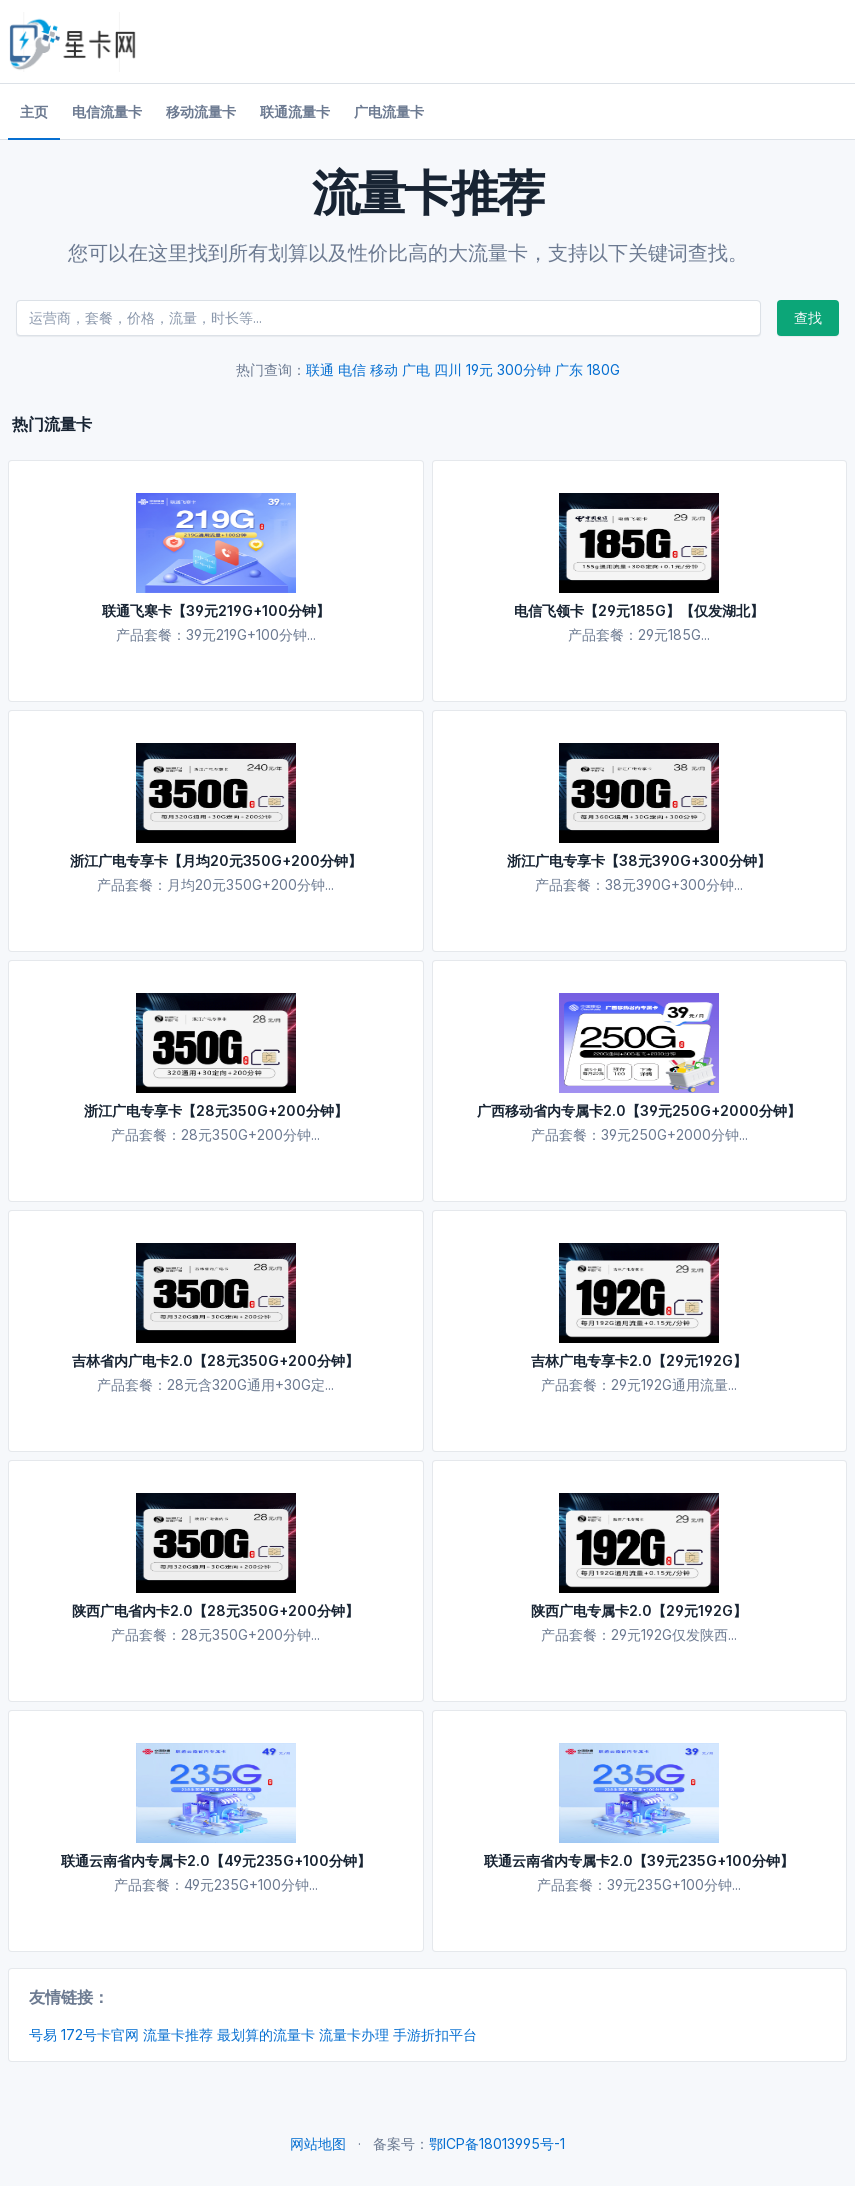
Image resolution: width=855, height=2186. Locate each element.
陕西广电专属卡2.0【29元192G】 (639, 1610)
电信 (352, 369)
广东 (569, 369)
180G (603, 369)
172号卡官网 (100, 2034)
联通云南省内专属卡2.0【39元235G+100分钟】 (639, 1860)
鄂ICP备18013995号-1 (497, 2143)
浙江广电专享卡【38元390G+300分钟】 (639, 860)
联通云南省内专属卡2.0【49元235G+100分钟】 (216, 1860)
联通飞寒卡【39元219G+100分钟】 (216, 610)
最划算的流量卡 (266, 2034)
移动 (384, 369)
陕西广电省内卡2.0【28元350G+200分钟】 (215, 1610)
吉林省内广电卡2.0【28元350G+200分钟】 (215, 1360)
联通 (320, 369)
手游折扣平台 (435, 2034)
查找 (808, 317)
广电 (416, 369)
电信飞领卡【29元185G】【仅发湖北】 (639, 610)
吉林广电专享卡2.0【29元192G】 (639, 1360)
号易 (43, 2034)
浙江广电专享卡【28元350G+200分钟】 (216, 1110)
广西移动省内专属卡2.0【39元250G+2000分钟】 (639, 1110)
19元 (479, 369)
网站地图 (318, 2143)
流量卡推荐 (178, 2034)
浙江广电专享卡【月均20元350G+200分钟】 (216, 860)
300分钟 (524, 369)
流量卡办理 (354, 2034)
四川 (448, 369)
